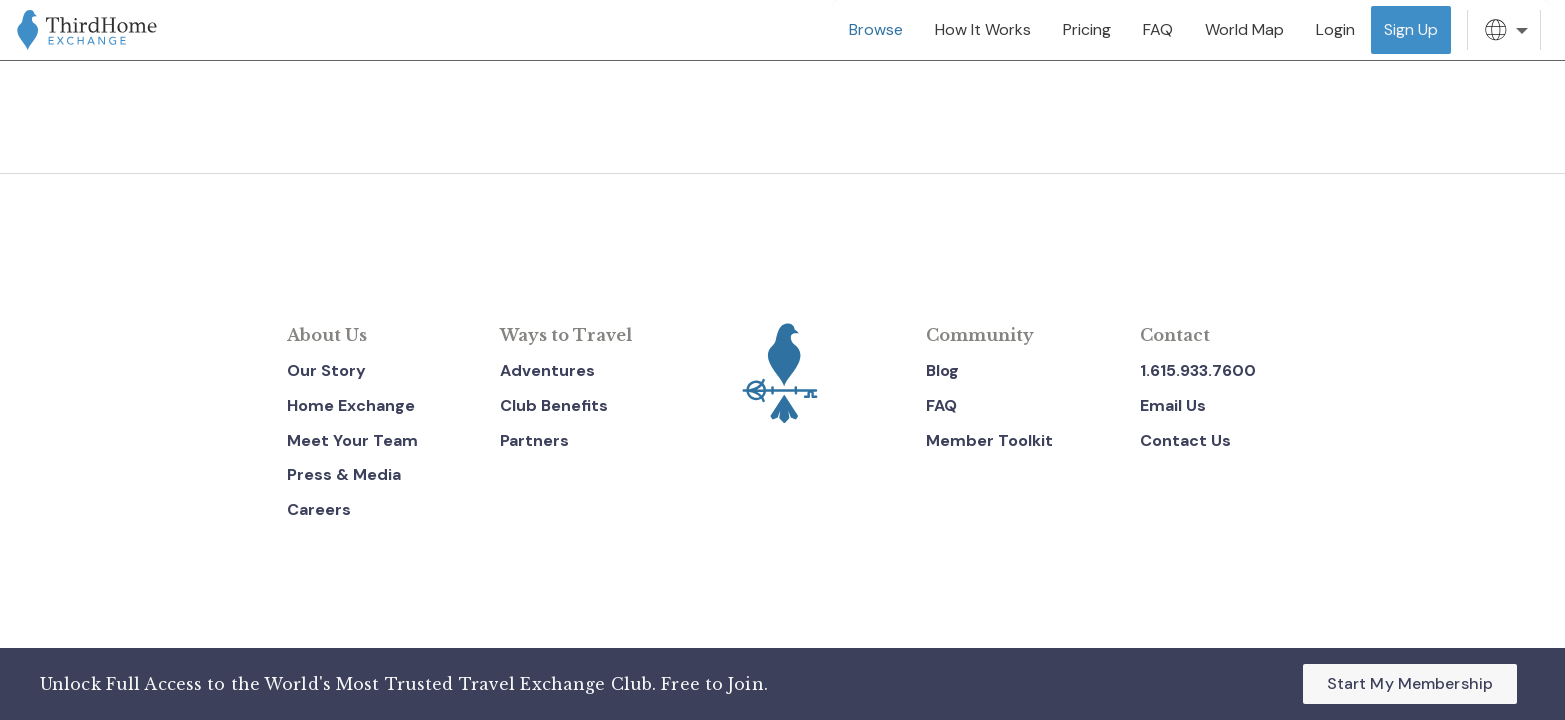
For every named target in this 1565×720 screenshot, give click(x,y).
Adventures (547, 370)
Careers (319, 509)
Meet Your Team (352, 440)
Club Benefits (554, 405)
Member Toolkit (989, 440)
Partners (534, 440)
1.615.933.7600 (1198, 370)
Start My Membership (1410, 683)
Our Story (326, 370)
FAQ (941, 405)
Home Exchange (351, 405)
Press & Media (344, 474)
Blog (942, 370)
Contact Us (1185, 440)
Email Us (1173, 405)
